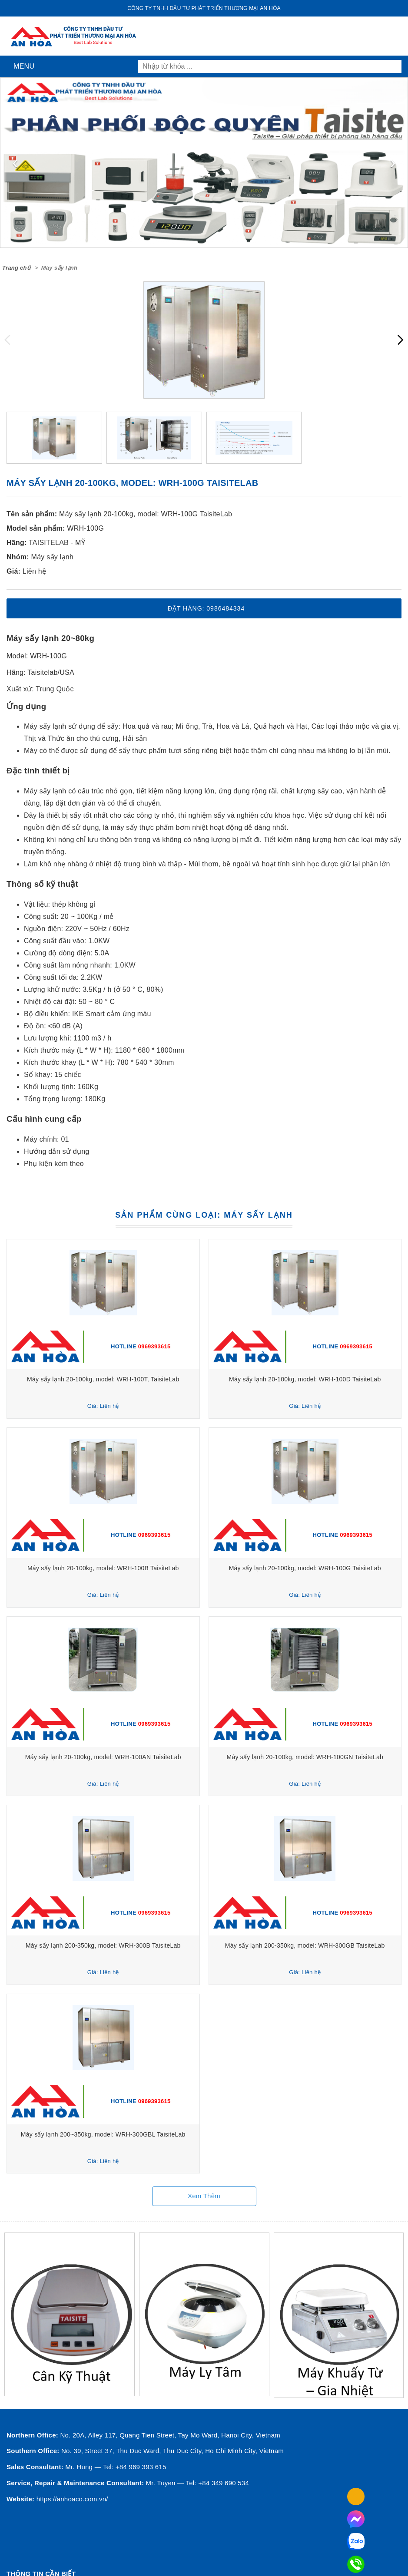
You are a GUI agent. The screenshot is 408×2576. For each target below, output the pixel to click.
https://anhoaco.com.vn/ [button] (72, 2499)
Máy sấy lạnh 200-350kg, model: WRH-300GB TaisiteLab (305, 1945)
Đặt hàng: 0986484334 (206, 608)
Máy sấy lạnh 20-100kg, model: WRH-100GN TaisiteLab (304, 1757)
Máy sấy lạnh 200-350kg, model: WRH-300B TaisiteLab (103, 1945)
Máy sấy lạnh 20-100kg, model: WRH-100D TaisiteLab (305, 1379)
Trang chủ (16, 267)
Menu (22, 66)
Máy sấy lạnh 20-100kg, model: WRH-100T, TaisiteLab (103, 1379)
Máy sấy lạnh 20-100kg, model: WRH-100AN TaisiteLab (103, 1757)
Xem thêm (204, 2196)
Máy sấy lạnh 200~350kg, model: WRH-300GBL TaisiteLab (103, 2134)
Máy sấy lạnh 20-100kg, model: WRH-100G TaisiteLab (145, 514)
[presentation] (15, 162)
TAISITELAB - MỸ (57, 542)
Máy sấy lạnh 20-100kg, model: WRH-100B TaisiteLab (103, 1568)
